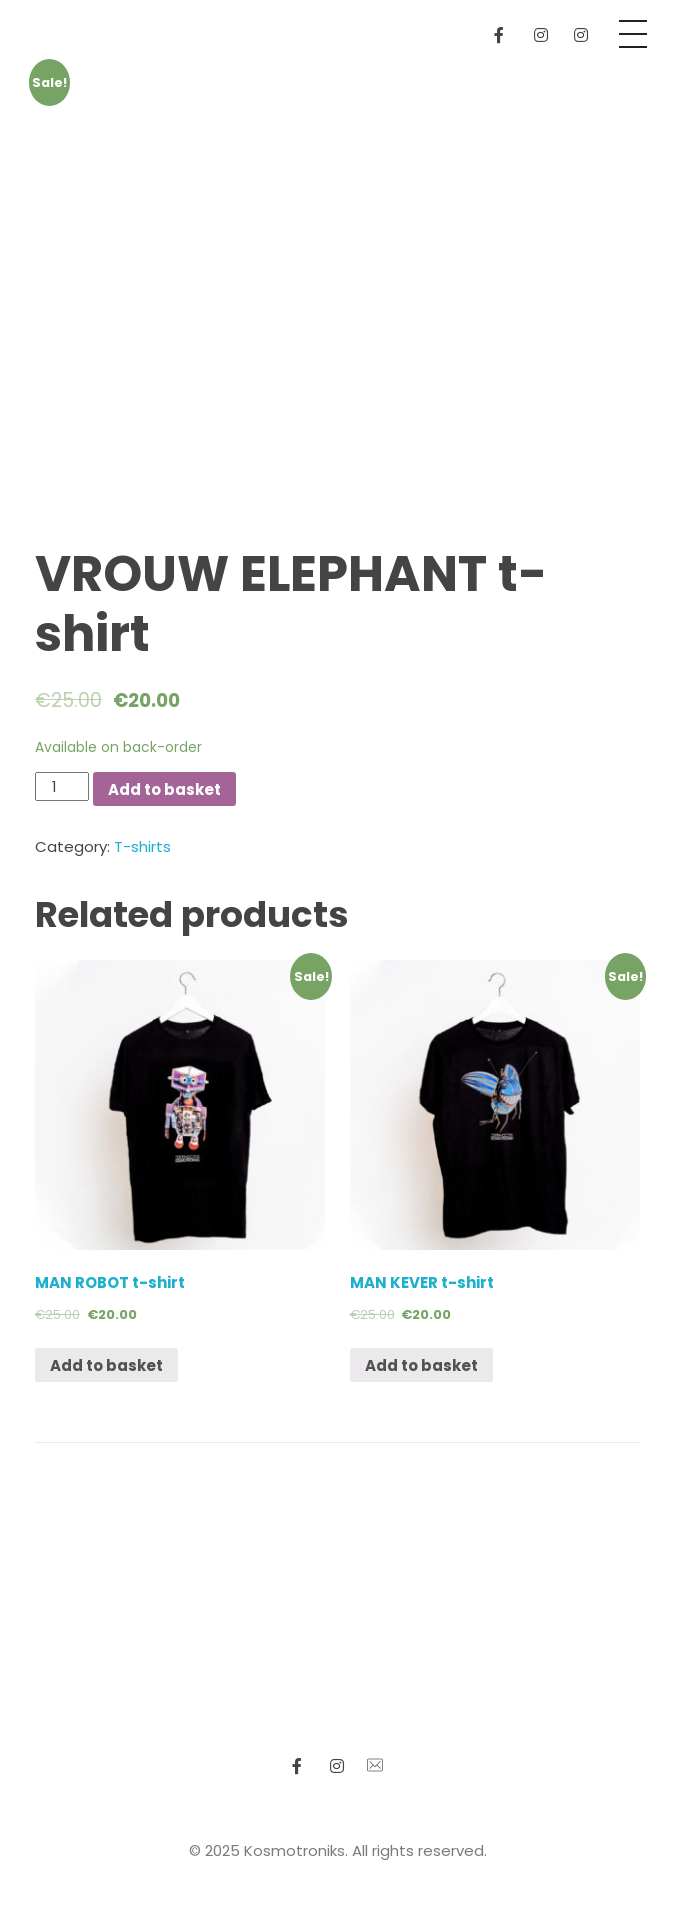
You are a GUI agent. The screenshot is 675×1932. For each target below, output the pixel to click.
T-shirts (142, 846)
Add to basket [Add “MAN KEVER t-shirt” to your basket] (421, 1365)
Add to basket (164, 789)
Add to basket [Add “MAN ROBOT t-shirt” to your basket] (106, 1365)
